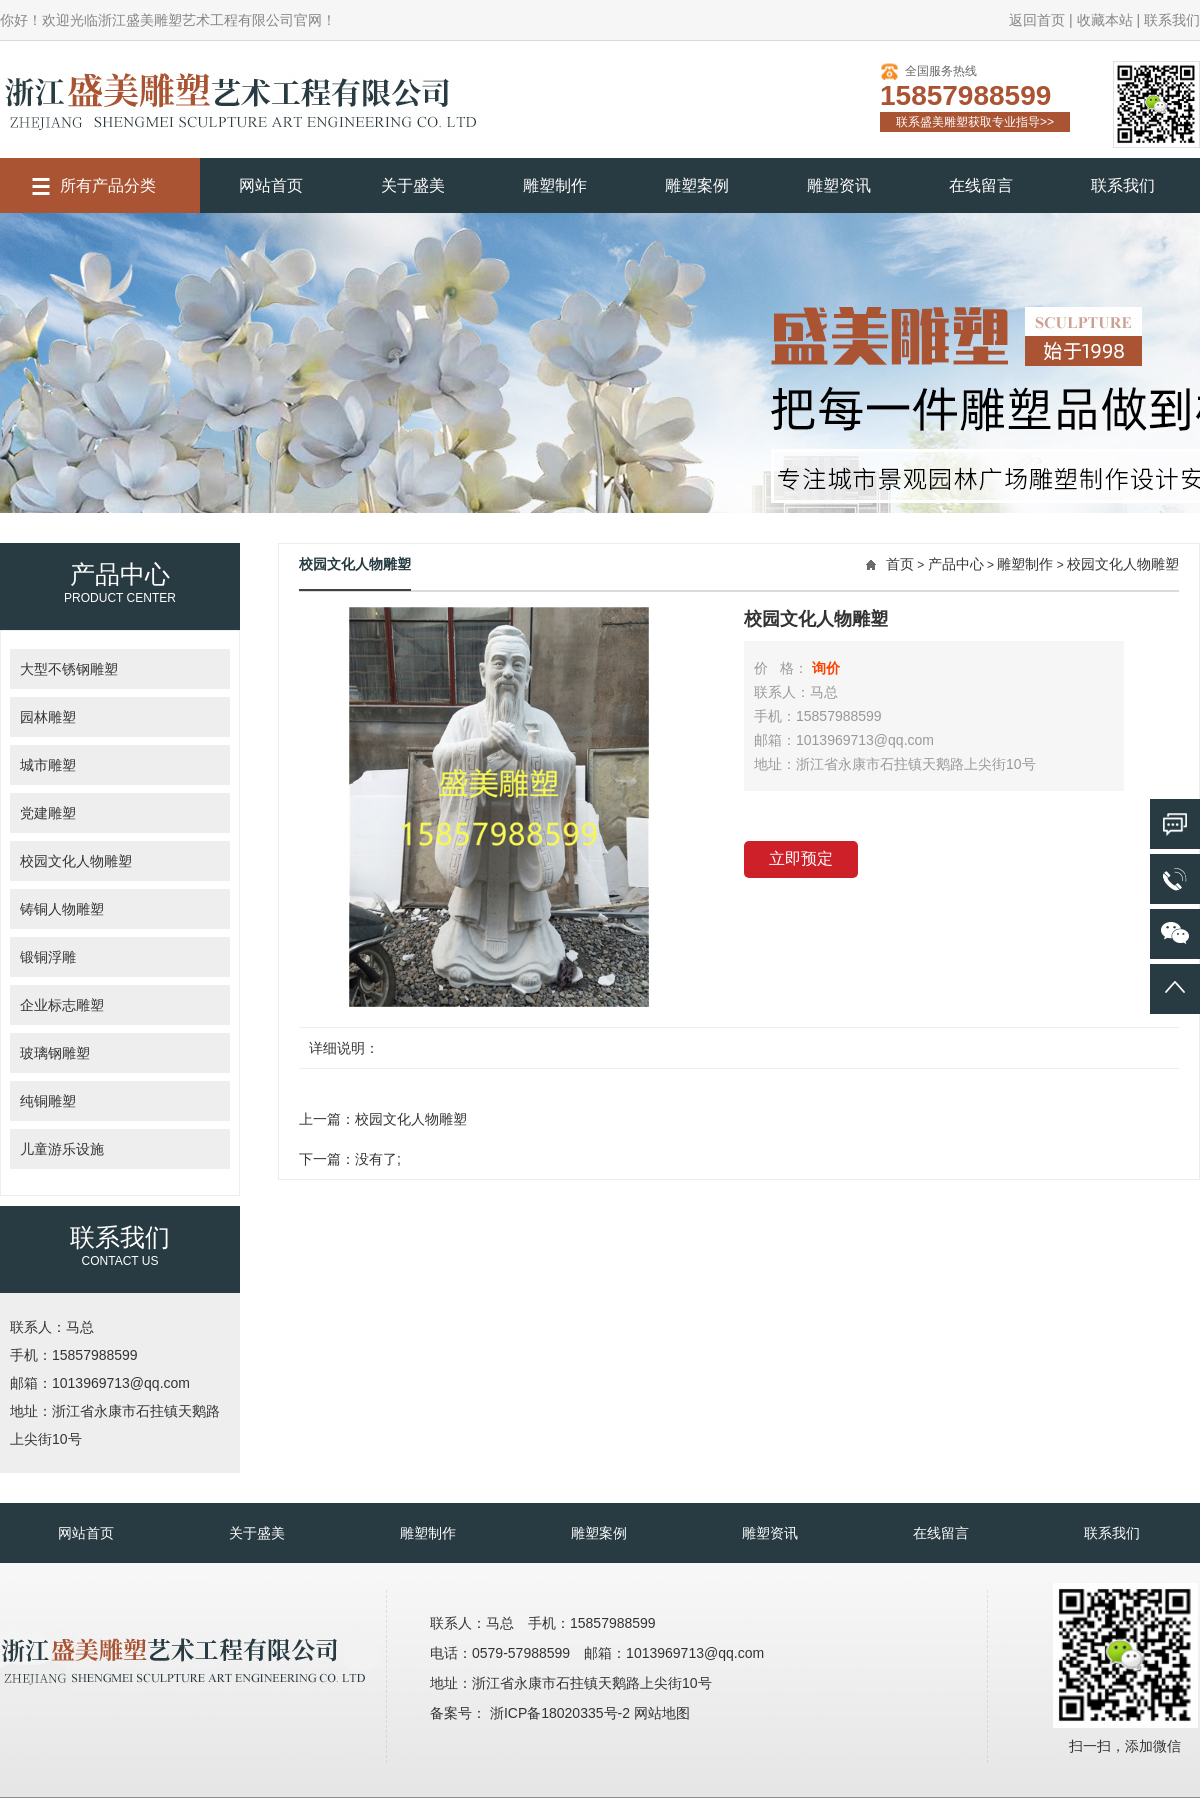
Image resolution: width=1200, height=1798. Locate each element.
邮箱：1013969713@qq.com (100, 1383)
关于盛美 (413, 185)
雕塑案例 (697, 185)
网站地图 (662, 1713)
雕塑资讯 (839, 185)
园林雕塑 (48, 717)
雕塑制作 (555, 185)
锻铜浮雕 (48, 957)
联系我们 (1172, 20)
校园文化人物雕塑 (76, 861)
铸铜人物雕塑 (62, 909)
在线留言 (981, 185)
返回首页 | (1041, 20)
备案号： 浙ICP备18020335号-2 (532, 1713)
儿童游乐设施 (62, 1149)
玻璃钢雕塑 (55, 1053)
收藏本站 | (1109, 20)
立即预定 (801, 858)
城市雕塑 (48, 765)
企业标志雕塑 (62, 1005)
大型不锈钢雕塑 (69, 669)
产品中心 (956, 564)
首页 (900, 564)
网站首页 (271, 185)
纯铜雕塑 (48, 1101)
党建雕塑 (48, 813)
